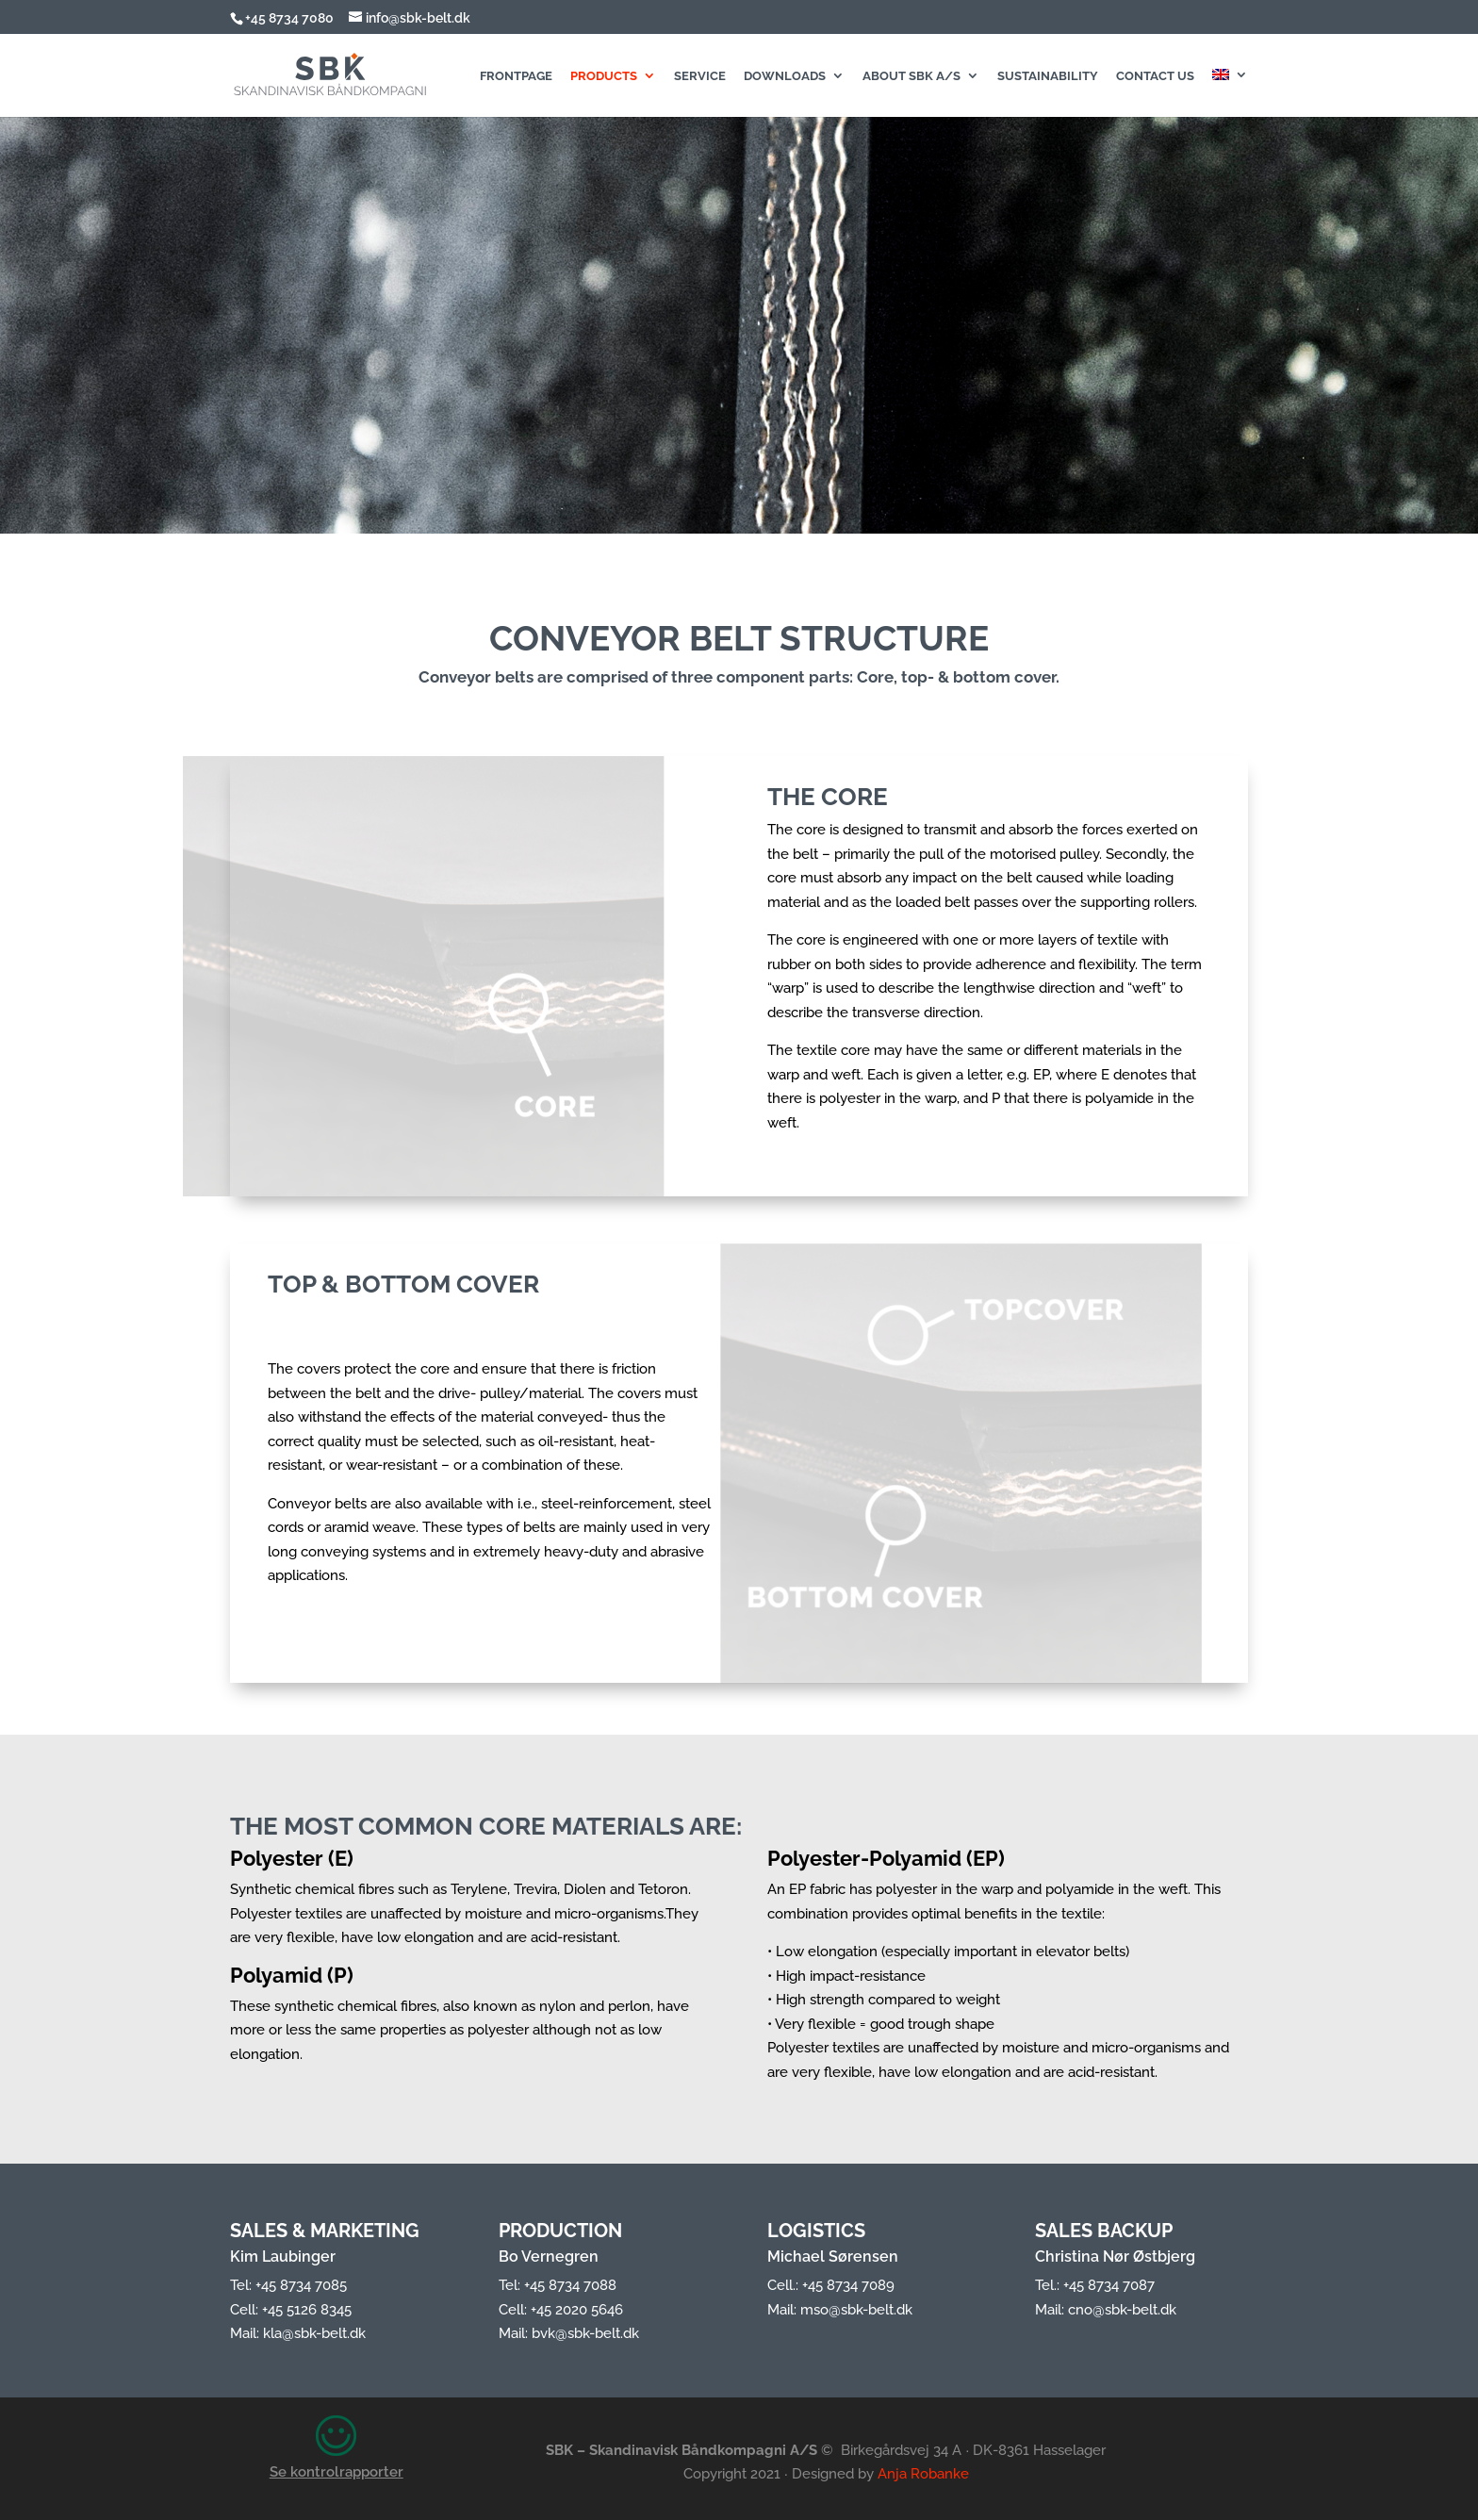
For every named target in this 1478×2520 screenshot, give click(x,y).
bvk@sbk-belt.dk (585, 2333)
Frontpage (516, 76)
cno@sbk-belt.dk (1122, 2309)
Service (700, 76)
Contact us (1155, 76)
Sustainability (1047, 76)
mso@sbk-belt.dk (856, 2309)
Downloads (785, 76)
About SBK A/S (911, 76)
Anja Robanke (923, 2473)
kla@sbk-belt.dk (314, 2333)
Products (603, 76)
